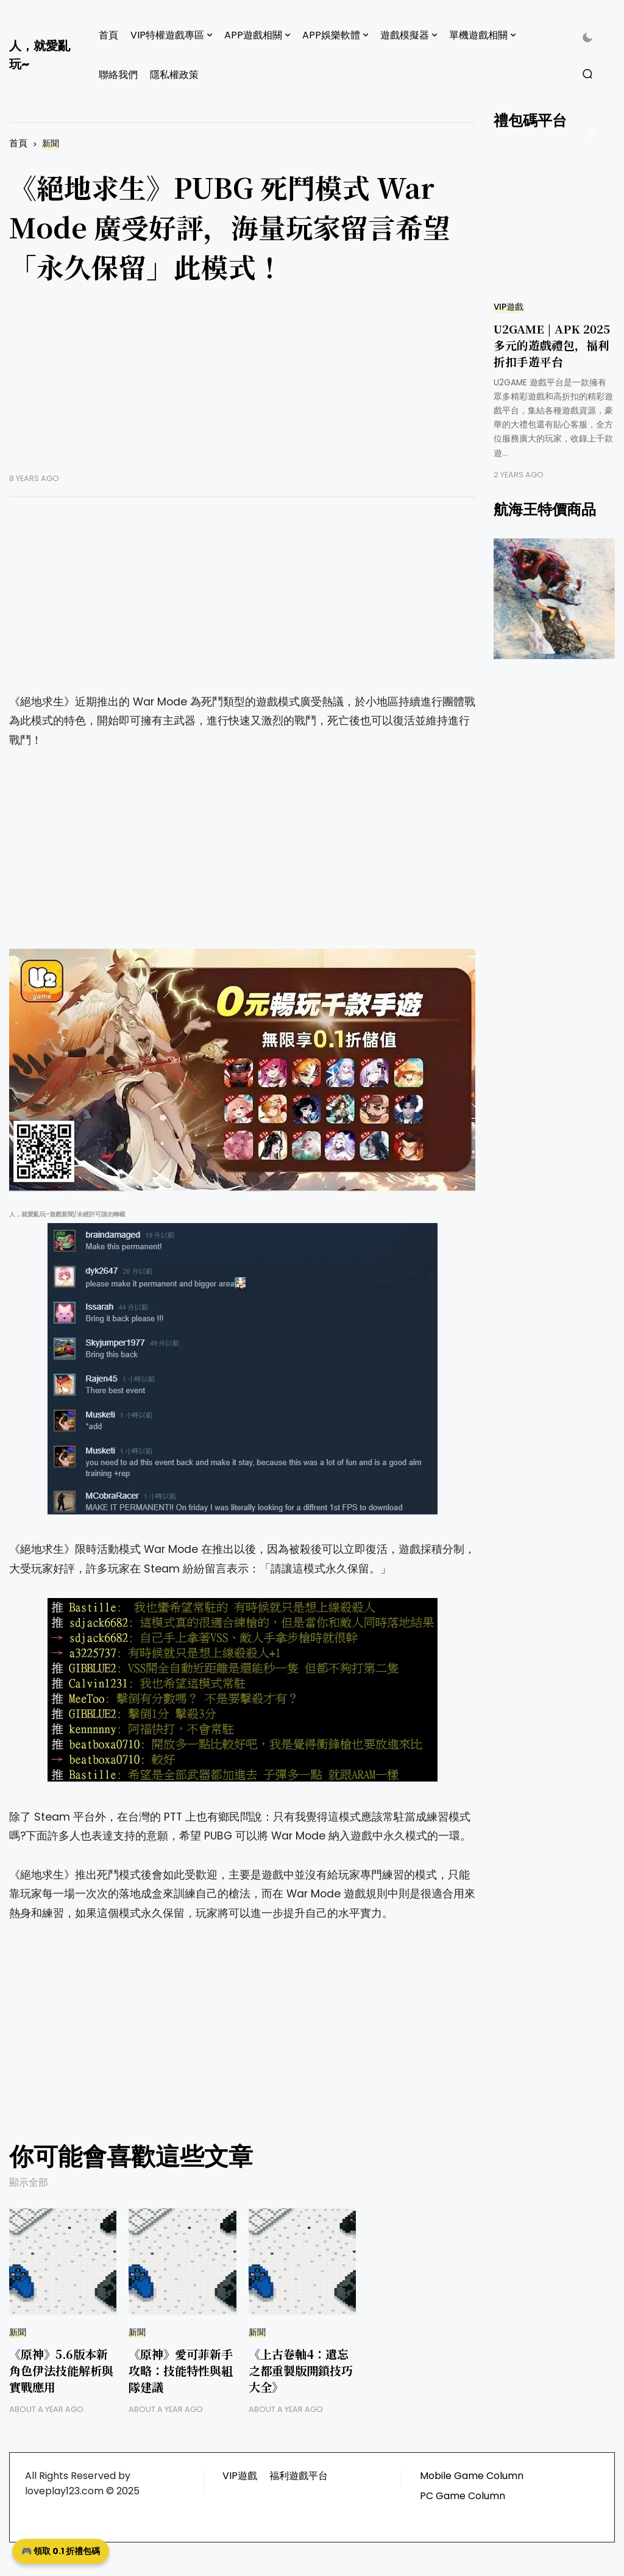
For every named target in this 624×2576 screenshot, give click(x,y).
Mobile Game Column (471, 2476)
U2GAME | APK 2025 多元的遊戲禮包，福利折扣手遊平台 (552, 344)
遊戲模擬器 (404, 35)
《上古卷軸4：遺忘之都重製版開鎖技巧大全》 (301, 2370)
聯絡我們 (118, 75)
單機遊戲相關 (478, 35)
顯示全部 (28, 2182)
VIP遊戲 (508, 307)
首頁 (108, 35)
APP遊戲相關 (253, 35)
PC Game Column (462, 2496)
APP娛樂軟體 (331, 35)
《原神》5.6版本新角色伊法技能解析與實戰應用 (61, 2370)
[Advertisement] (242, 387)
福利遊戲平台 (298, 2476)
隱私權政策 (174, 75)
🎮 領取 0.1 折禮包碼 (60, 2551)
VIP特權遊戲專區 (167, 35)
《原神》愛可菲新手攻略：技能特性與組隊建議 (181, 2370)
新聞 (50, 143)
